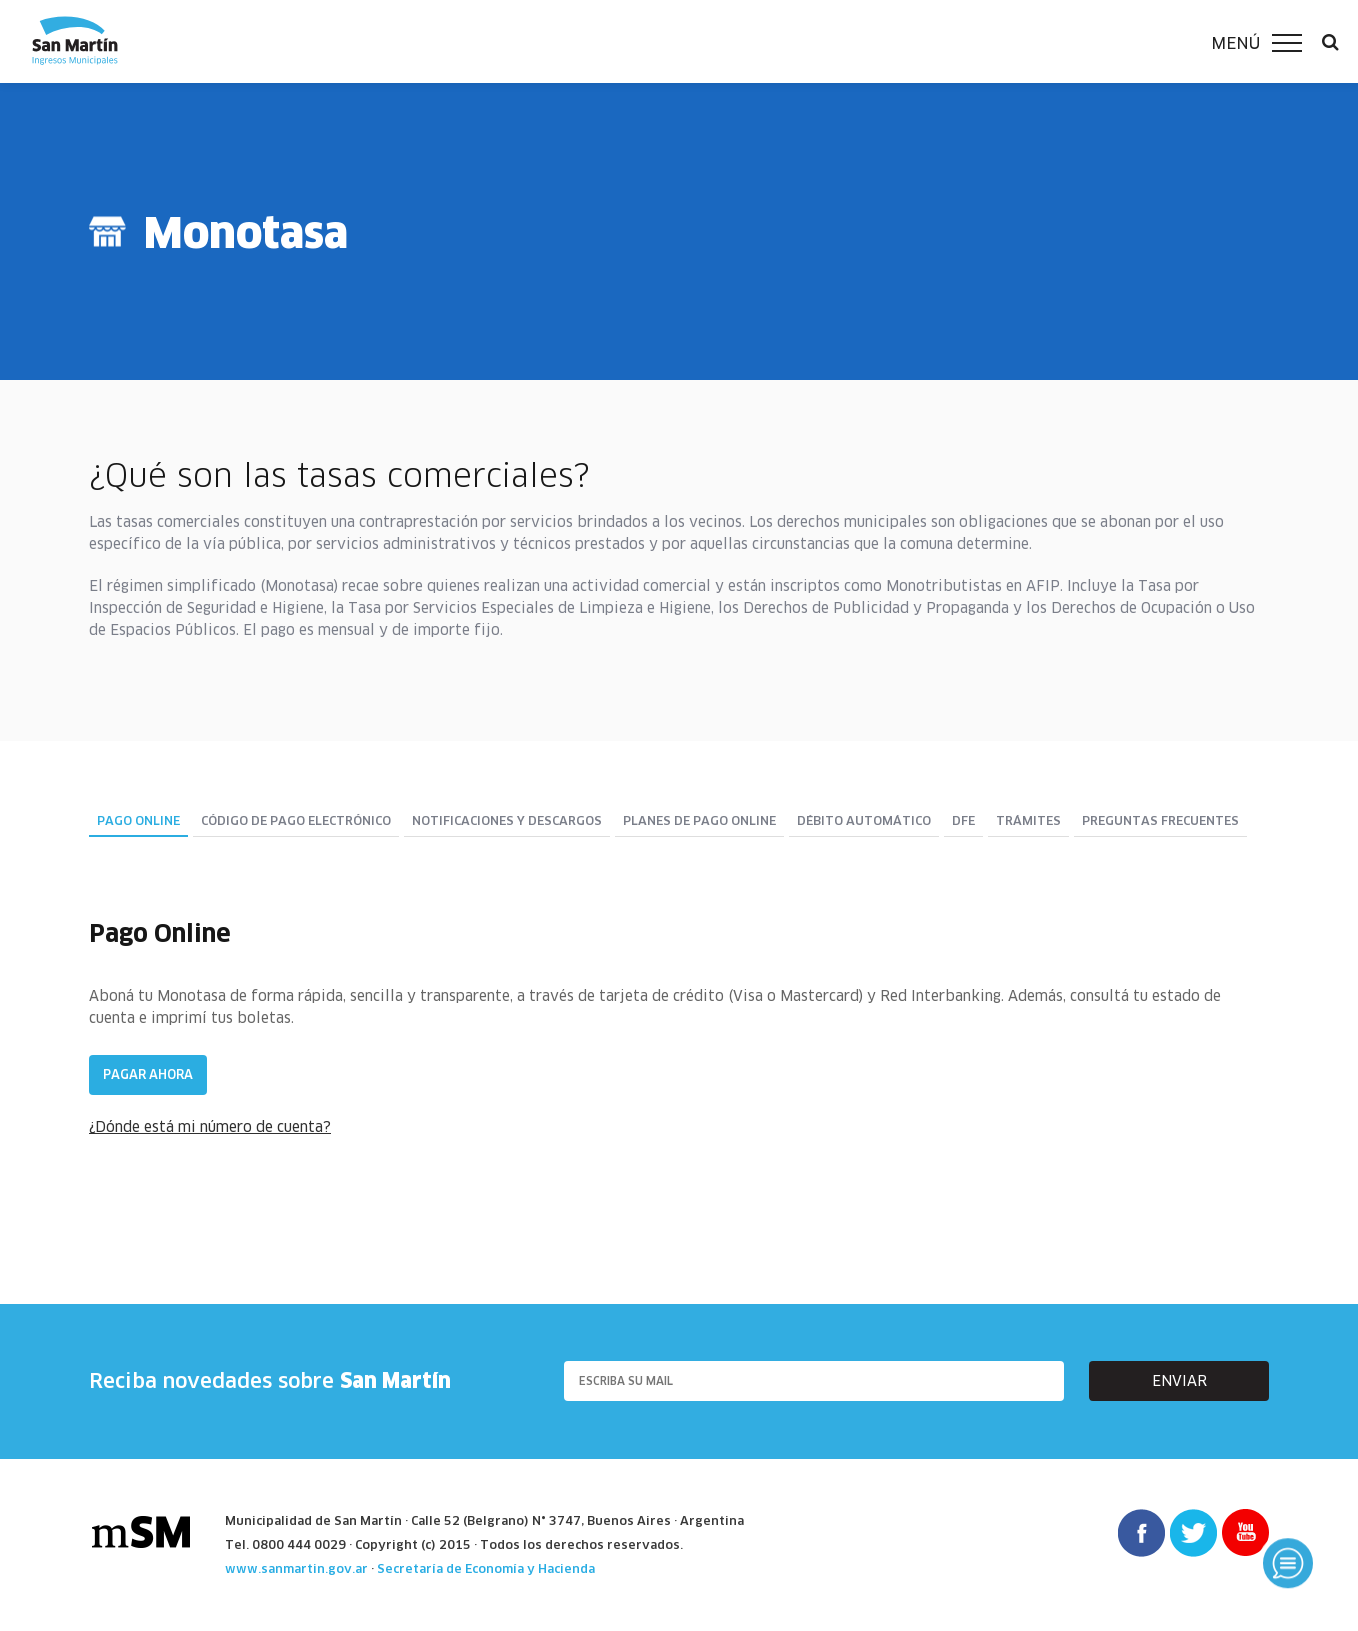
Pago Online (138, 821)
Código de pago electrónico (296, 821)
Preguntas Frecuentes (1160, 821)
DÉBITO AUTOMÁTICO (864, 821)
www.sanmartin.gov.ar (296, 1568)
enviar (1179, 1381)
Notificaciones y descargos (507, 821)
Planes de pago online (699, 821)
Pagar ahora (148, 1074)
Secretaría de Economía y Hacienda (486, 1568)
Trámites (1028, 821)
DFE (963, 821)
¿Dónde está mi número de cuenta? (210, 1127)
